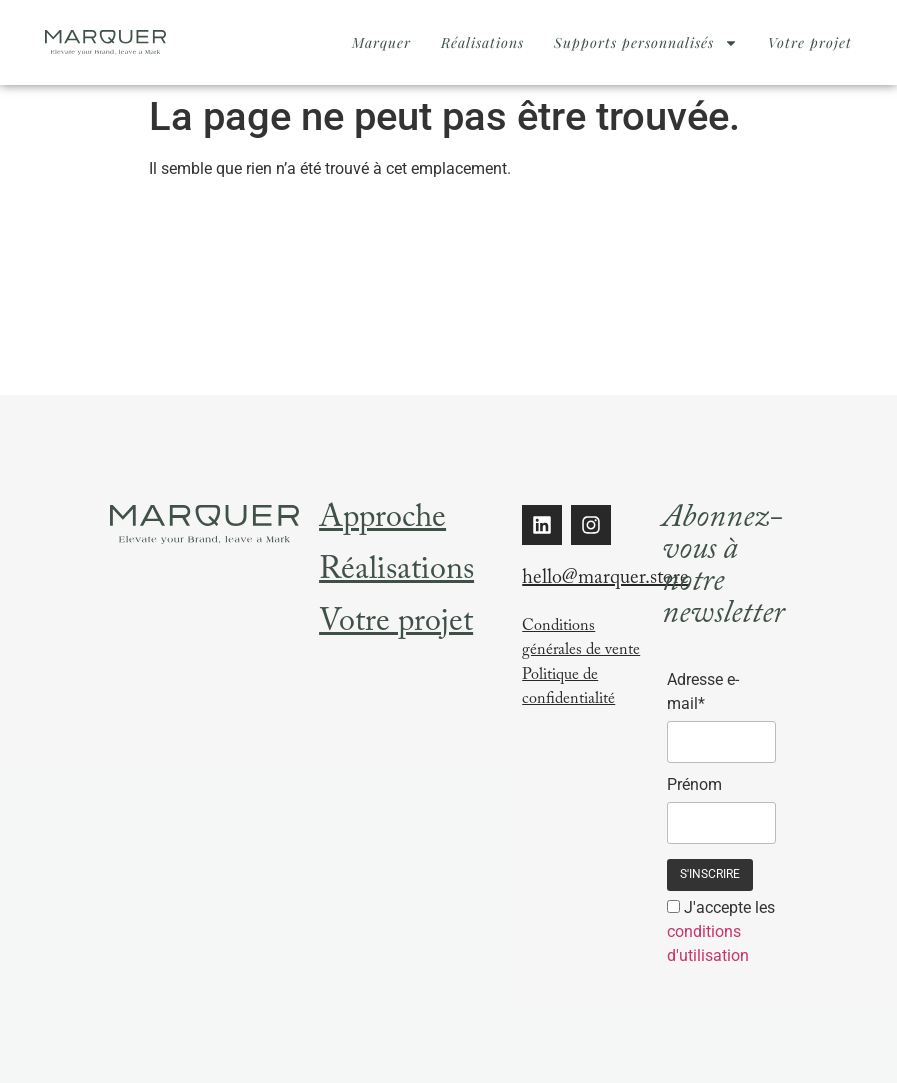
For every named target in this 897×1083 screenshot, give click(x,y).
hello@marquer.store (605, 580)
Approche (382, 521)
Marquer (381, 42)
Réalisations (482, 42)
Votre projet (810, 42)
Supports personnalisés (646, 43)
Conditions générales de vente (581, 639)
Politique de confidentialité (568, 688)
